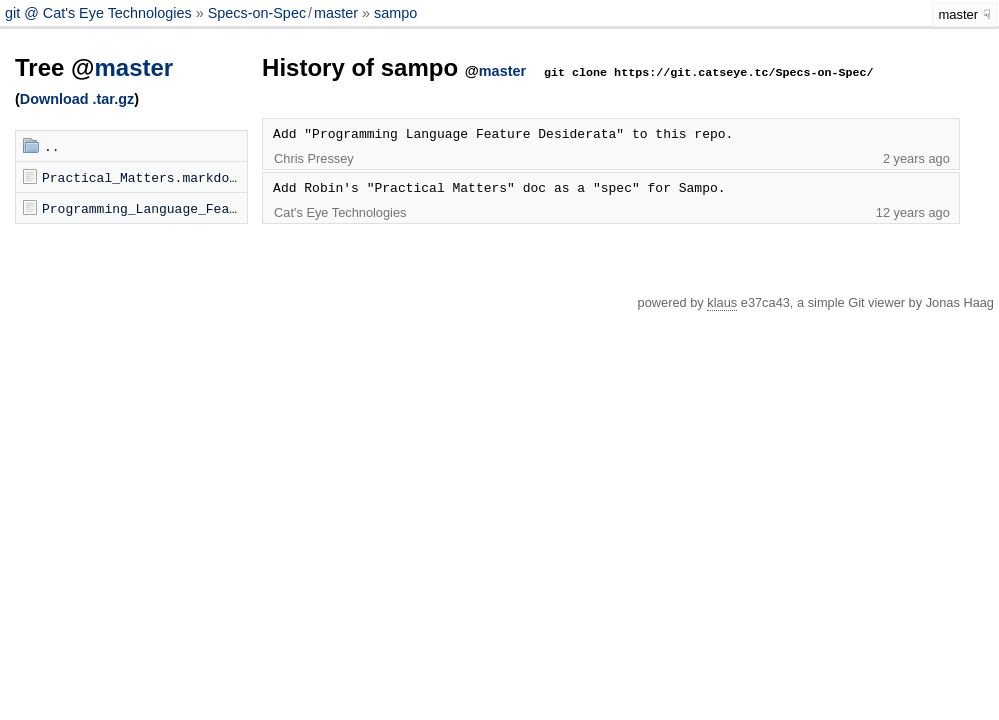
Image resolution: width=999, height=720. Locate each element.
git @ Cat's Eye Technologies (100, 13)
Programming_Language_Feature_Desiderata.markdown (144, 208)
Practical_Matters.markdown (143, 177)
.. (52, 146)
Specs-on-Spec (257, 13)
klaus (722, 302)
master (336, 13)
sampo (395, 13)
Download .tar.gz (77, 99)
